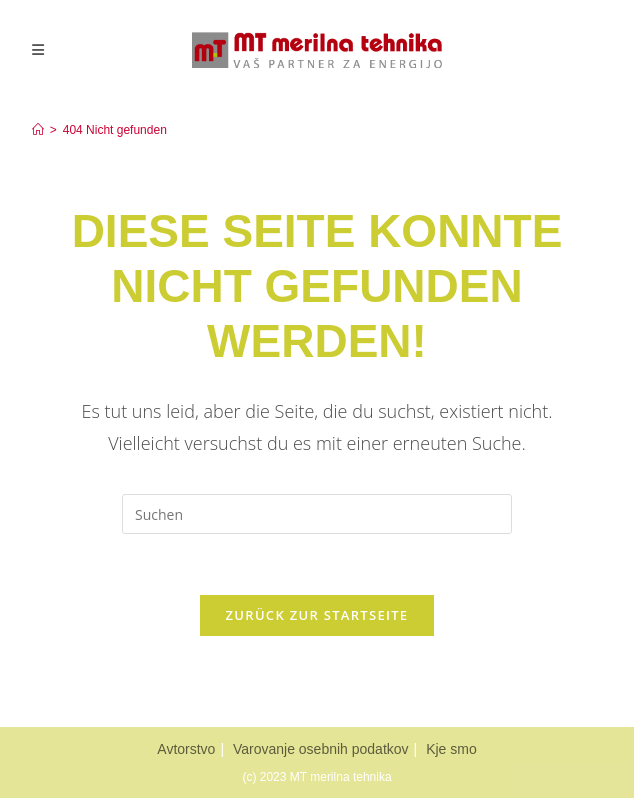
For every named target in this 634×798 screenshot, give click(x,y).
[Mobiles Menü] (38, 50)
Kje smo (451, 749)
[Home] (38, 130)
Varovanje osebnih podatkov (321, 749)
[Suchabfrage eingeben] (317, 514)
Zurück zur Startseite (317, 615)
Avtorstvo (186, 749)
